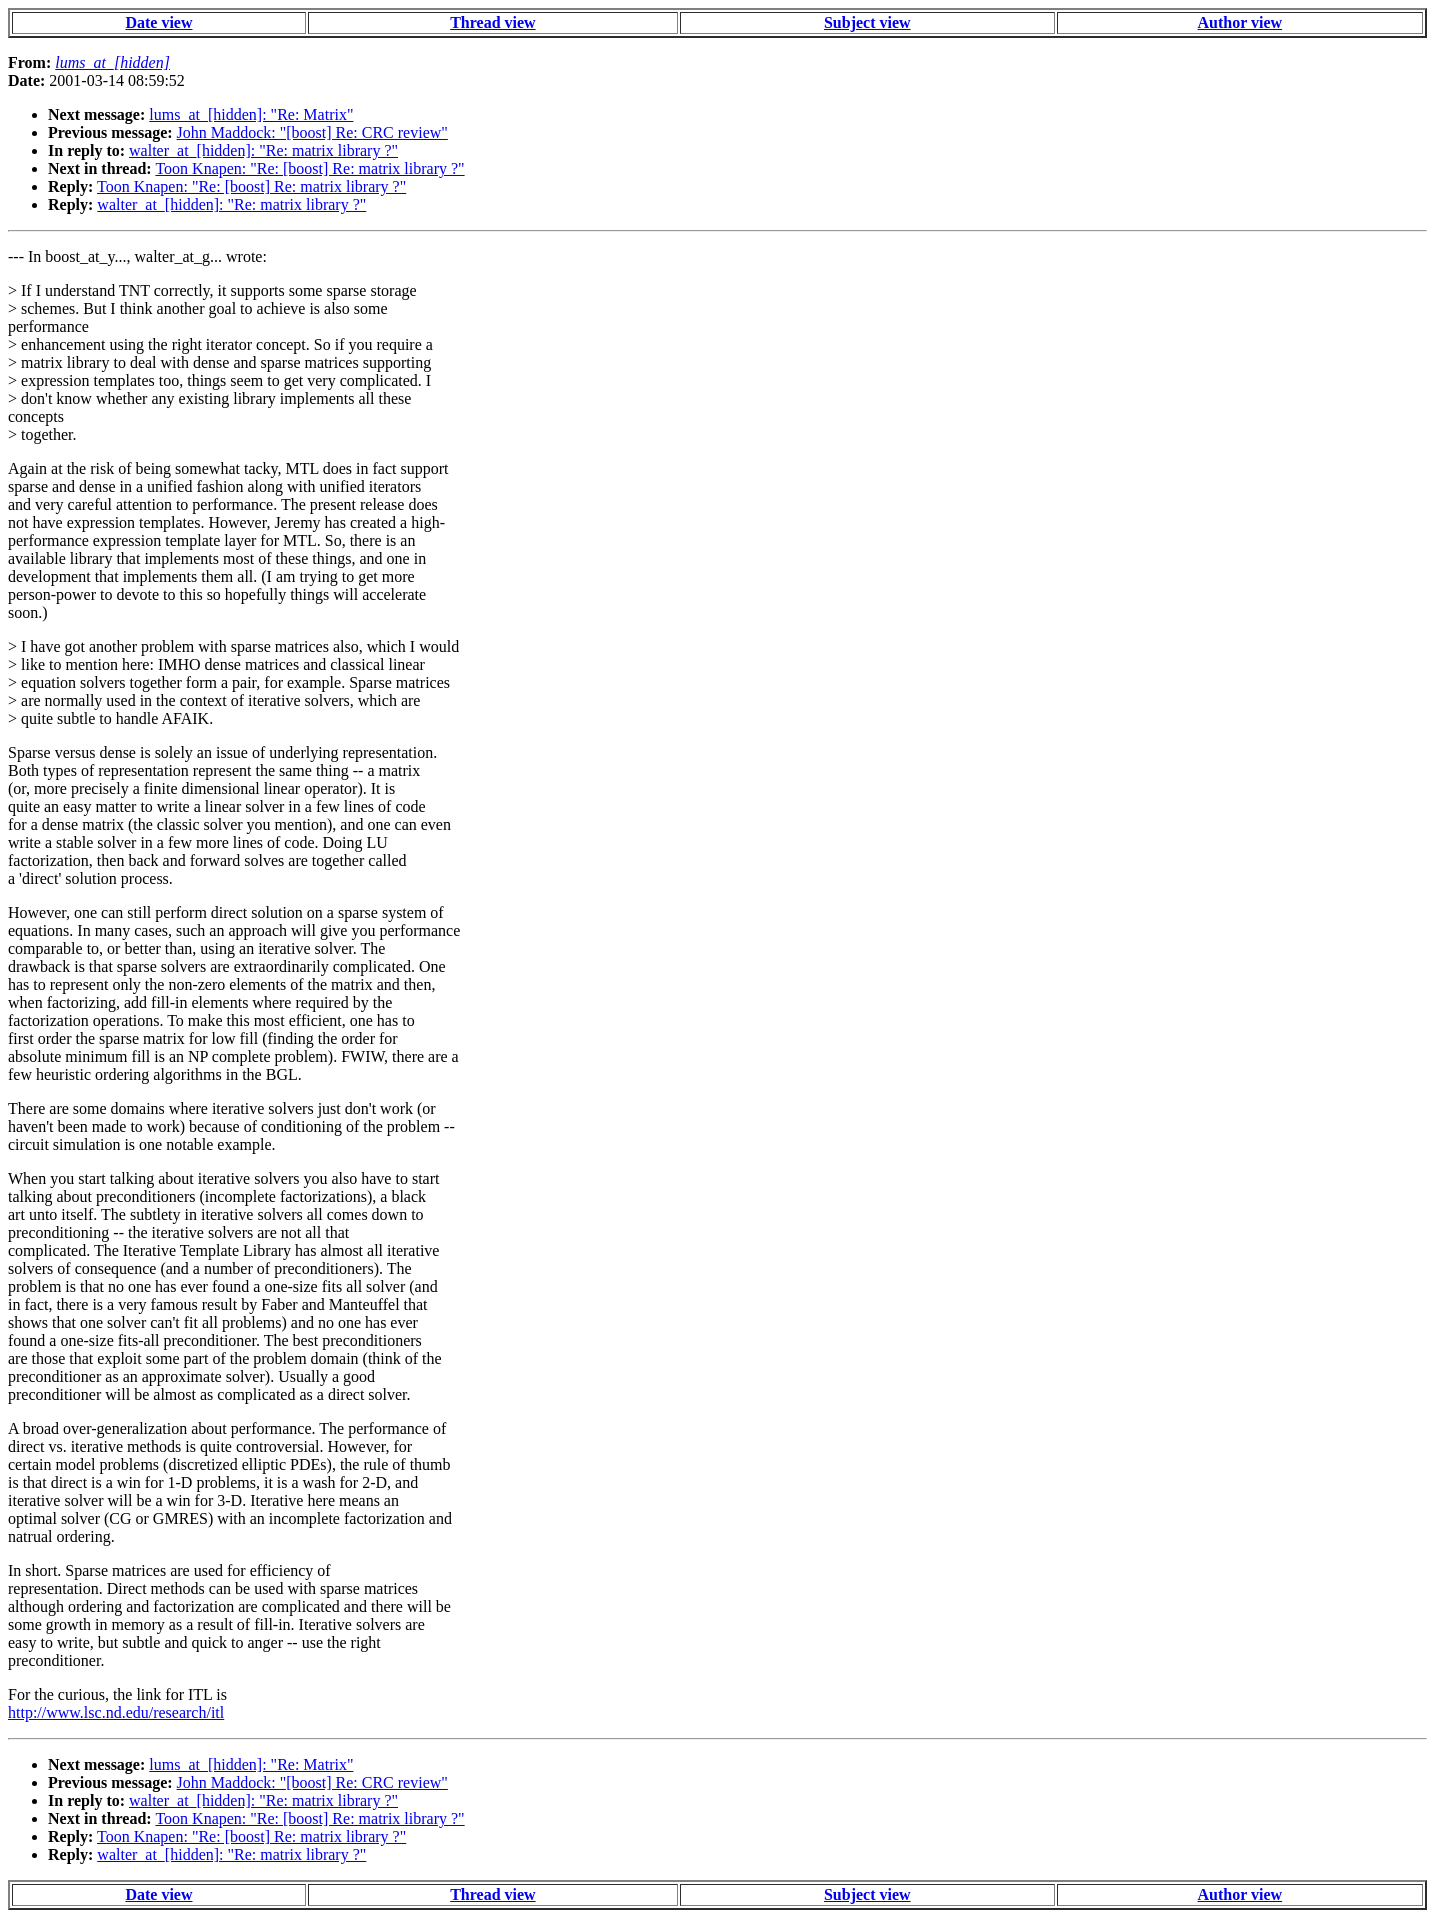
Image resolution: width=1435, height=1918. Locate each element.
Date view (158, 22)
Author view (1240, 22)
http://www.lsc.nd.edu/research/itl (116, 1712)
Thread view (492, 22)
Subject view (867, 22)
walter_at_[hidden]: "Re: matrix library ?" (263, 150)
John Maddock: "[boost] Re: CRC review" (312, 132)
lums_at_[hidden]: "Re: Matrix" (251, 114)
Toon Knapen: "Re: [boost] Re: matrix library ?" (309, 168)
